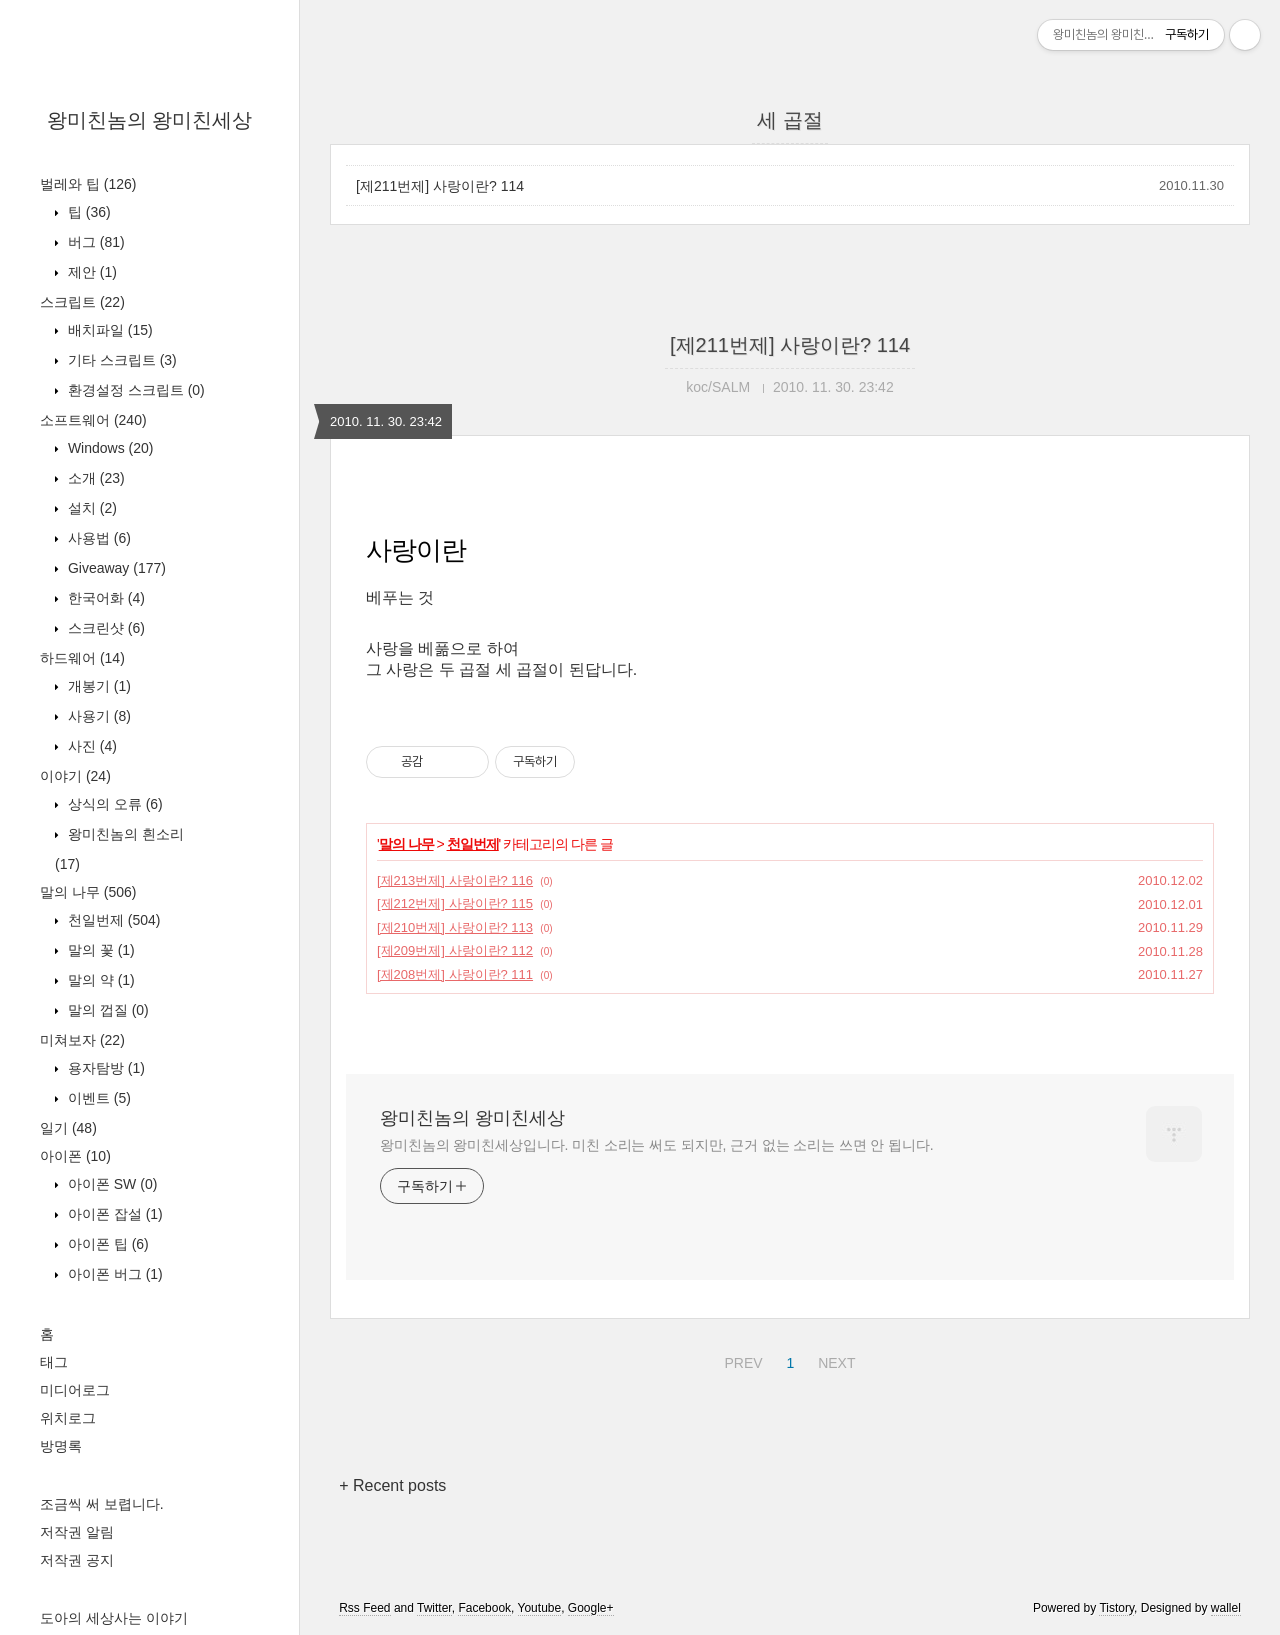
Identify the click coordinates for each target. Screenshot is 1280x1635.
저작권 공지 (77, 1560)
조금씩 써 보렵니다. (102, 1504)
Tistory (1116, 1608)
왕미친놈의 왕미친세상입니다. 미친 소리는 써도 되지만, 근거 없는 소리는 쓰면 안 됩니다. (656, 1145)
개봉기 (97, 686)
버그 (94, 242)
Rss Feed (364, 1608)
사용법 (97, 538)
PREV (740, 1360)
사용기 (97, 716)
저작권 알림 (77, 1532)
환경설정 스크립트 (134, 390)
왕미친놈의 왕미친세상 (150, 120)
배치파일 (108, 330)
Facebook (484, 1608)
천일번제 (112, 920)
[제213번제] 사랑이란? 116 (455, 880)
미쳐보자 (82, 1040)
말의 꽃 (99, 950)
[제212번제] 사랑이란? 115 (455, 903)
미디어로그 (75, 1390)
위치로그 (68, 1418)
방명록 (61, 1446)
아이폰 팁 (106, 1244)
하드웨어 (82, 658)
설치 (90, 508)
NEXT (834, 1360)
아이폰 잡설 (113, 1214)
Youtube (540, 1608)
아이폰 (75, 1156)
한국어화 (104, 598)
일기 (68, 1128)
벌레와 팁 (88, 184)
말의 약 (99, 980)
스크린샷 (104, 628)
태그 (54, 1362)
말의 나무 (88, 892)
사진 (90, 746)
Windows (108, 448)
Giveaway (115, 568)
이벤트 (97, 1098)
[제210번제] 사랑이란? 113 (455, 927)
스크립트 (82, 302)
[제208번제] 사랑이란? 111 (455, 974)
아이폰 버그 (113, 1274)
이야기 (75, 776)
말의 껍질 (106, 1010)
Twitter (434, 1608)
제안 (90, 272)
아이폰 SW (110, 1184)
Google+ (591, 1608)
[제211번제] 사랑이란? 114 (440, 186)
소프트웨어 (93, 420)
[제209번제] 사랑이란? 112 (455, 950)
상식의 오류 (113, 804)
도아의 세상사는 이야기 (114, 1618)
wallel (1226, 1608)
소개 (94, 478)
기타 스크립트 (120, 360)
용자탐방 (104, 1068)
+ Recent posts (392, 1485)
